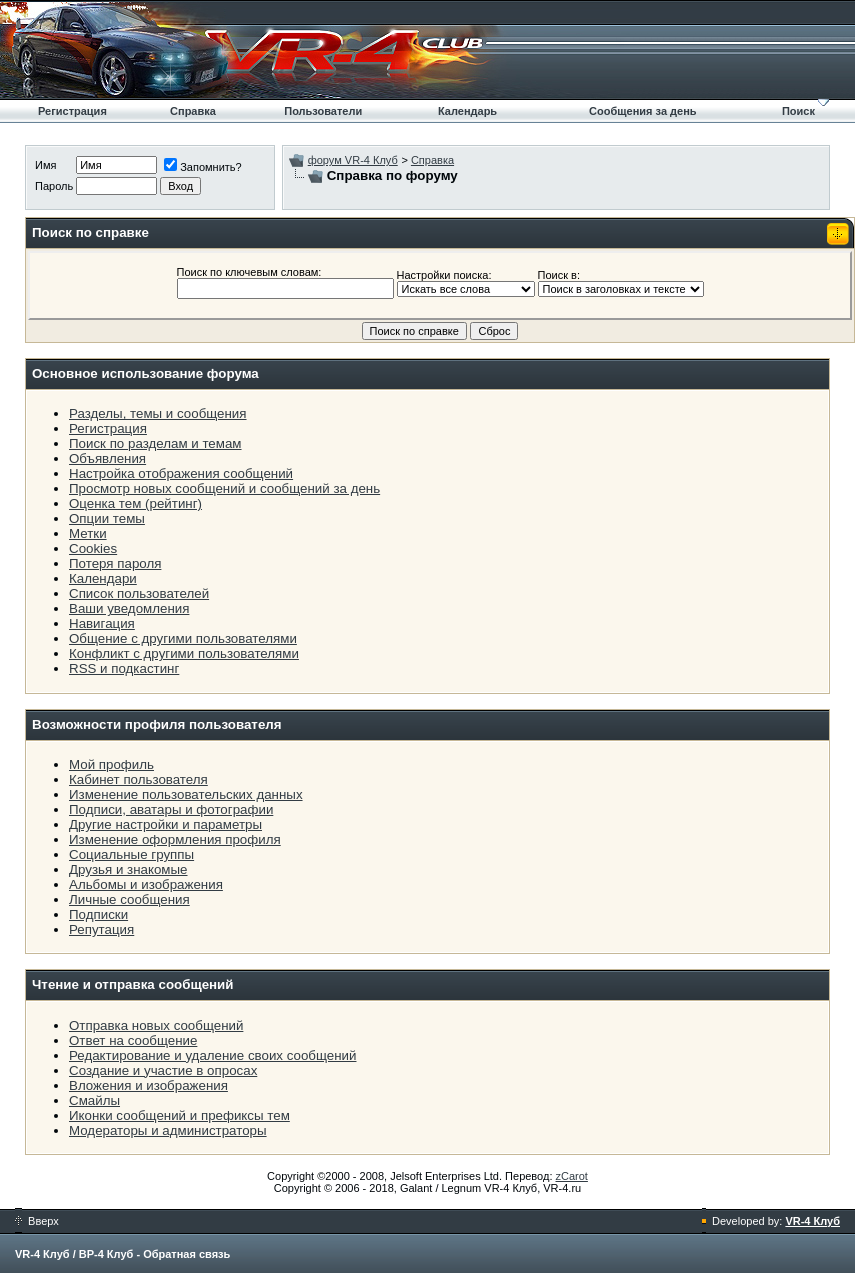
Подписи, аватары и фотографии (171, 809)
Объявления (107, 458)
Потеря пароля (115, 563)
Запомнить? (203, 167)
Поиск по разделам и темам (155, 443)
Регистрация (72, 111)
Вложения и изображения (148, 1085)
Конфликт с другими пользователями (184, 653)
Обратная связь (186, 1254)
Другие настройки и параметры (165, 824)
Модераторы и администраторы (168, 1130)
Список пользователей (139, 593)
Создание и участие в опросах (163, 1070)
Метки (88, 533)
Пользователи (323, 111)
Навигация (102, 623)
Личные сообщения (129, 899)
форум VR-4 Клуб (353, 160)
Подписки (98, 914)
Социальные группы (131, 854)
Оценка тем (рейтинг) (135, 503)
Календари (103, 578)
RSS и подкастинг (124, 668)
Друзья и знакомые (128, 869)
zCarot (572, 1176)
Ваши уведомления (129, 608)
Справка (193, 111)
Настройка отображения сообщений (181, 473)
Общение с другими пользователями (183, 638)
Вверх (37, 1221)
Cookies (93, 548)
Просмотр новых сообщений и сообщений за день (224, 488)
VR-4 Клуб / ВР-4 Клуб (74, 1254)
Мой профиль (111, 764)
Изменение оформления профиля (175, 839)
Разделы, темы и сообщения (158, 413)
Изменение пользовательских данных (186, 794)
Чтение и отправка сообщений (133, 984)
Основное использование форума (145, 373)
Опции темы (107, 518)
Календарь (467, 111)
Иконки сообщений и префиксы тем (179, 1115)
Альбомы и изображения (146, 884)
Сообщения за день (642, 111)
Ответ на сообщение (133, 1040)
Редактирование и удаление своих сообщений (212, 1055)
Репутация (101, 929)
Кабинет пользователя (138, 779)
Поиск (798, 111)
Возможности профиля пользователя (157, 724)
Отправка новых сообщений (156, 1025)
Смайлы (94, 1100)
